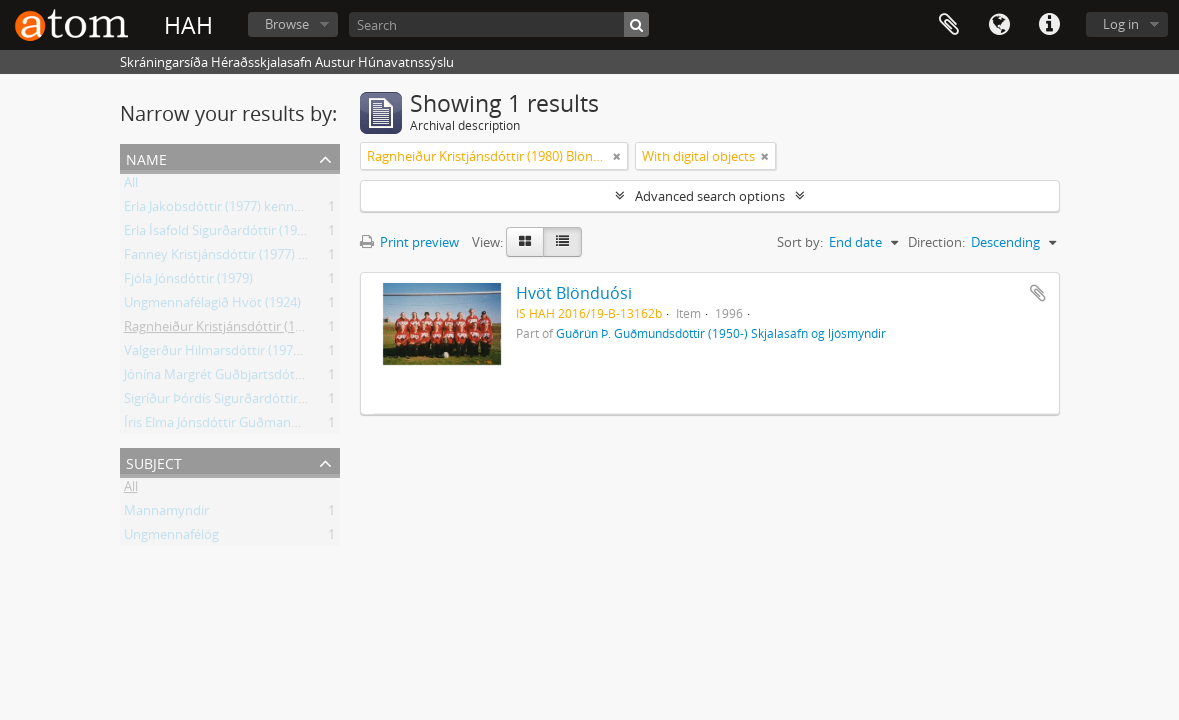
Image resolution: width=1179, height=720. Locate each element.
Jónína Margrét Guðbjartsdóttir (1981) (235, 378)
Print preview (409, 242)
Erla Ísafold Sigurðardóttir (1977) (219, 234)
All (131, 186)
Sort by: (800, 242)
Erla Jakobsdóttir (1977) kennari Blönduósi (248, 210)
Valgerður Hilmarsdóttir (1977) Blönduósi (245, 354)
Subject (154, 461)
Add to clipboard (1038, 293)
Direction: (936, 242)
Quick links (1049, 25)
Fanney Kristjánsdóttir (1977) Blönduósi (241, 258)
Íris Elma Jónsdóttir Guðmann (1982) (231, 426)
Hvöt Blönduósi (574, 293)
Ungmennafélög (171, 538)
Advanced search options (710, 196)
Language (999, 25)
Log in (1121, 24)
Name (146, 157)
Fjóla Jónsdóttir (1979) (188, 282)
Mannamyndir (166, 514)
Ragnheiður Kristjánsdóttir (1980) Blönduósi (253, 330)
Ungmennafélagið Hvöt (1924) (212, 306)
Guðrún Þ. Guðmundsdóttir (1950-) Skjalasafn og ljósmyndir (721, 333)
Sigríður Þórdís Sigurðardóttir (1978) (230, 402)
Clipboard (949, 25)
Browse (287, 24)
